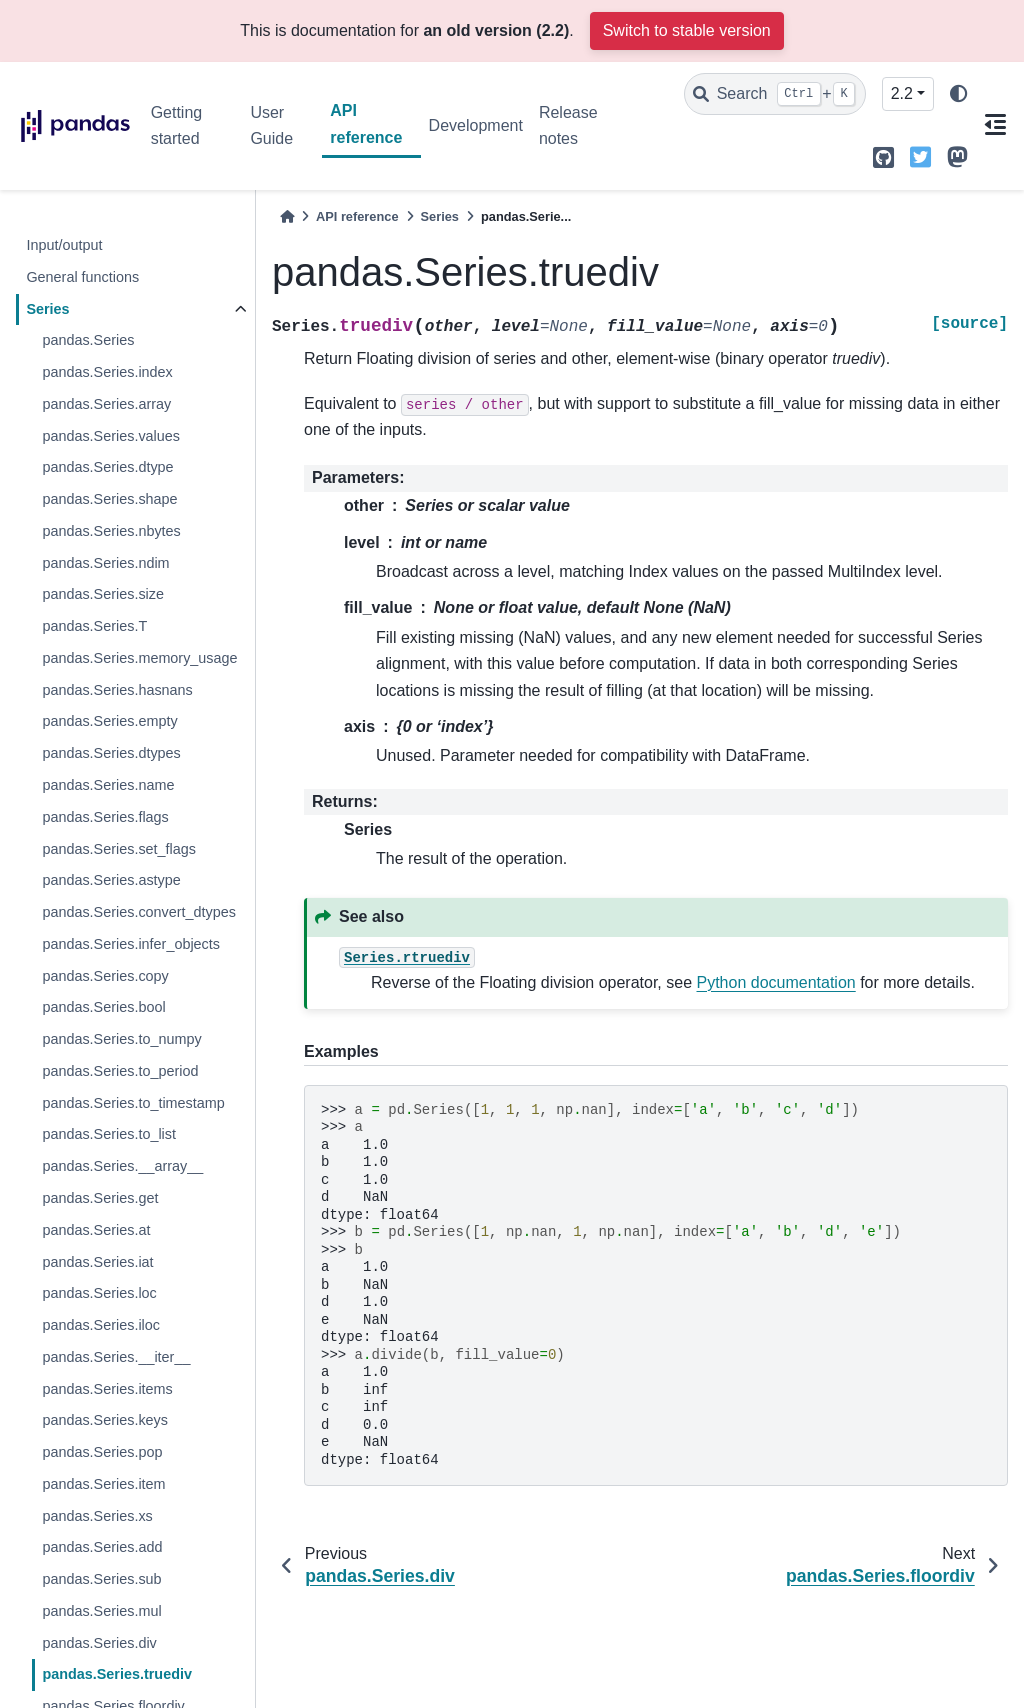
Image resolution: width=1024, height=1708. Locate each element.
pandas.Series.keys (105, 1420)
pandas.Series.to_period (120, 1071)
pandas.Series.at (96, 1230)
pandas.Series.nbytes (111, 531)
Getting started (177, 125)
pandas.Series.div (99, 1643)
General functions (82, 277)
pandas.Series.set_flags (119, 849)
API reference (366, 123)
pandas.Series (88, 340)
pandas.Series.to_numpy (121, 1039)
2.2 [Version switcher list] (902, 93)
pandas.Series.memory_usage (139, 658)
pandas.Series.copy (105, 976)
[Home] (287, 216)
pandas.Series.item (103, 1484)
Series (47, 309)
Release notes (568, 125)
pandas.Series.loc (99, 1293)
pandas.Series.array (106, 404)
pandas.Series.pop (102, 1452)
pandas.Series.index (107, 372)
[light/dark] (959, 94)
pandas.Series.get (100, 1198)
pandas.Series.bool (103, 1007)
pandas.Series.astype (111, 880)
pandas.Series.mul (101, 1611)
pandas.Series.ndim (105, 563)
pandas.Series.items (107, 1389)
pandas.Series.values (111, 436)
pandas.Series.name (108, 785)
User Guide (271, 125)
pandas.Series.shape (109, 499)
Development (476, 125)
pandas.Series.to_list (109, 1134)
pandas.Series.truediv (117, 1674)
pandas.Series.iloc (101, 1325)
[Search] (775, 94)
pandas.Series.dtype (107, 467)
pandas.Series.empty (109, 721)
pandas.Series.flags (105, 817)
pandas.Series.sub (101, 1579)
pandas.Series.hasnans (117, 690)
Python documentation (776, 982)
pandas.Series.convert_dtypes (139, 912)
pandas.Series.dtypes (111, 753)
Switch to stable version (687, 30)
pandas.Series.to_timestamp (133, 1103)
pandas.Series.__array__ (122, 1166)
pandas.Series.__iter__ (116, 1357)
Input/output (64, 245)
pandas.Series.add (102, 1547)
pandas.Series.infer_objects (131, 944)
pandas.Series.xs (97, 1516)
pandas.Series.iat (97, 1262)
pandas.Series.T (94, 626)
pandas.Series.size (103, 594)
